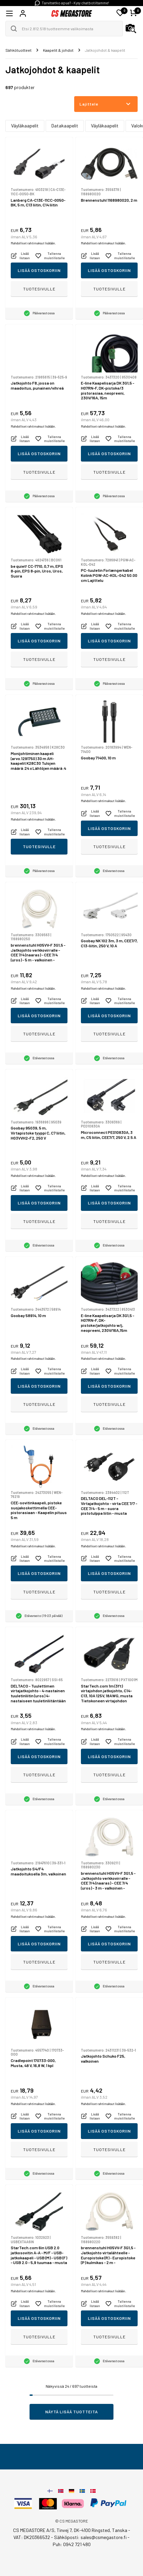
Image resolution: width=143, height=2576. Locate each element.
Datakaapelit (64, 125)
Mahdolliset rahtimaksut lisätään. (33, 243)
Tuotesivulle (39, 288)
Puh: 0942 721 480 (72, 2544)
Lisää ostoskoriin (39, 270)
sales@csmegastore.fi (104, 2537)
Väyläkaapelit (25, 125)
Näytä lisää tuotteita (71, 2411)
